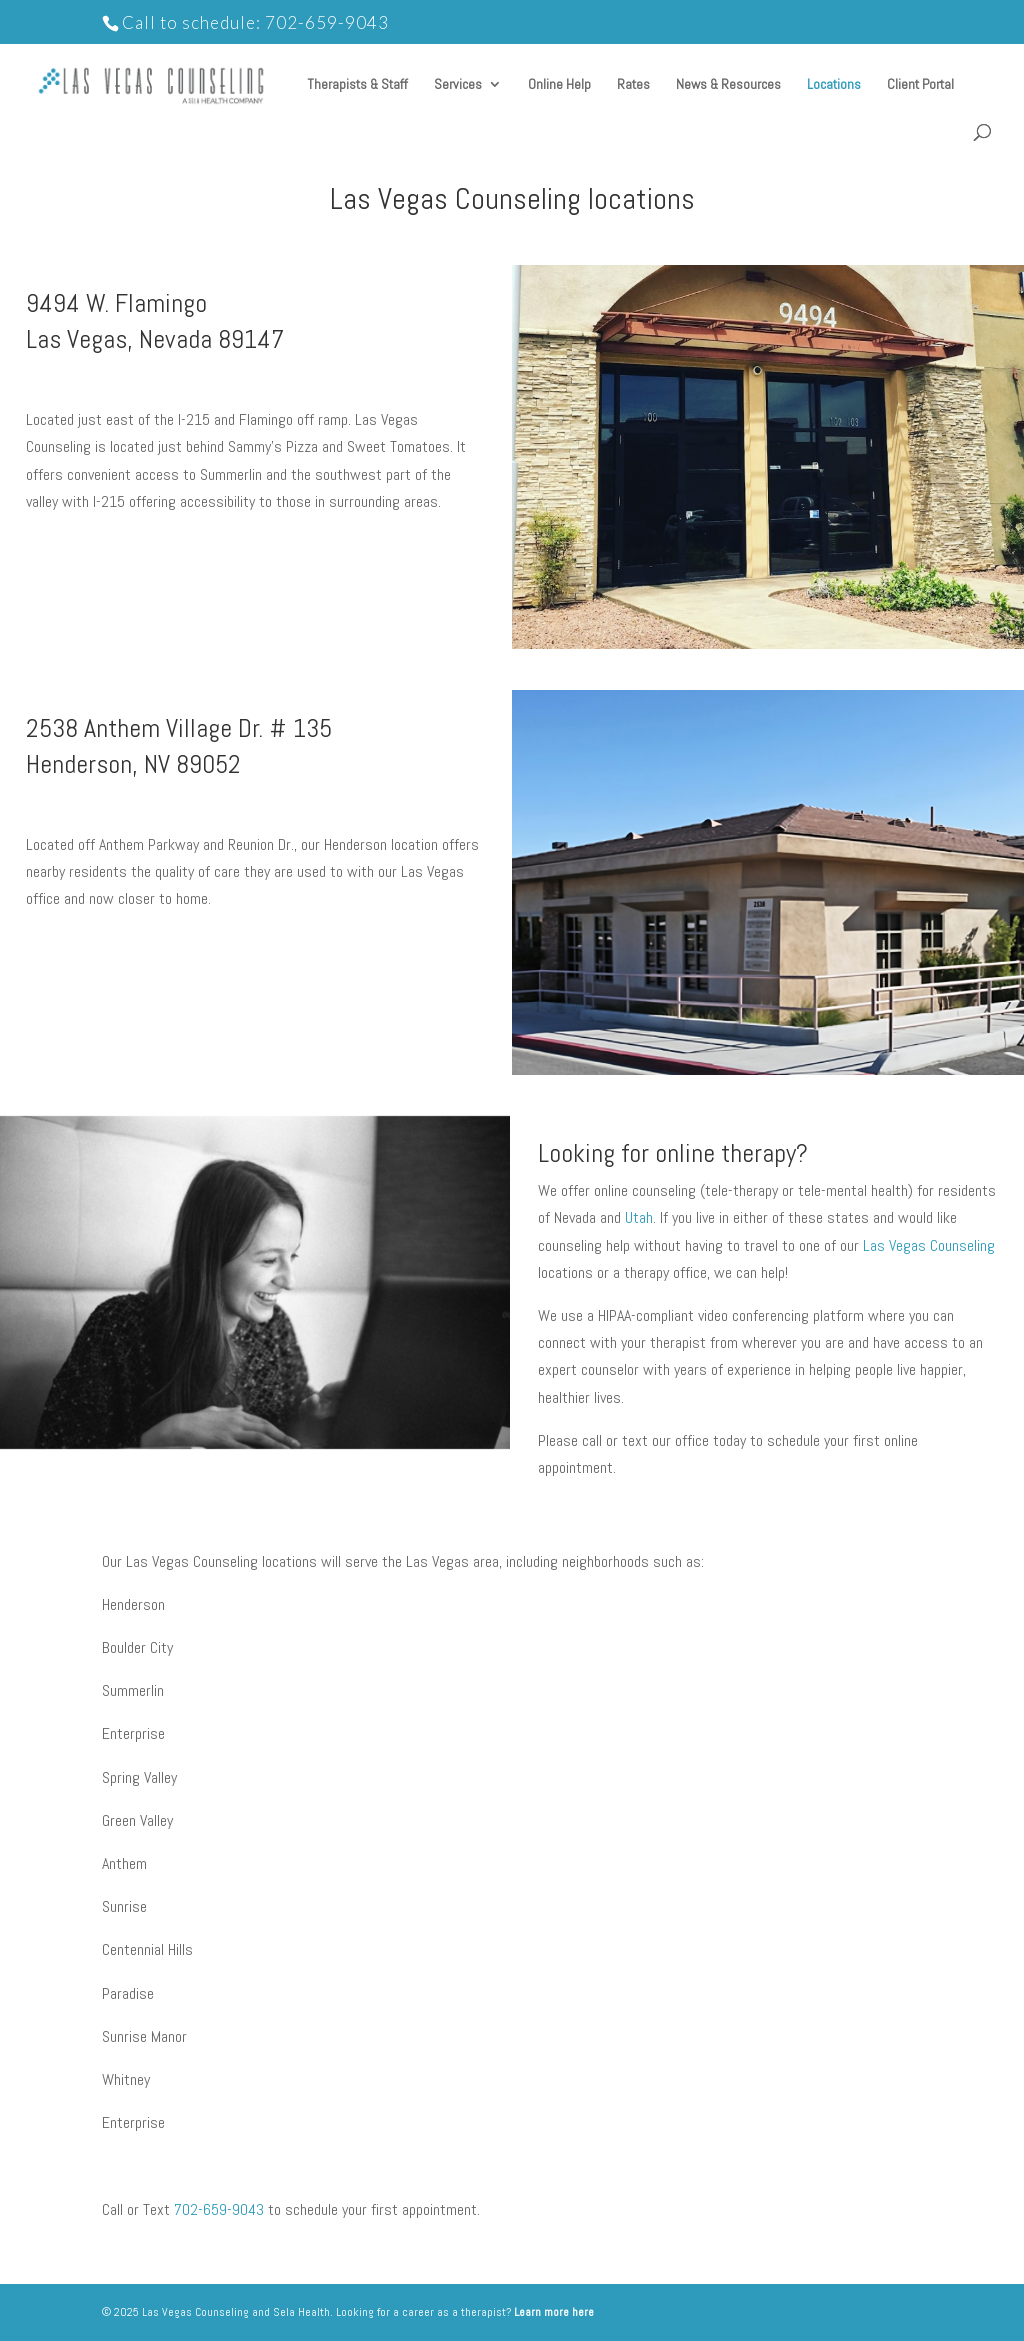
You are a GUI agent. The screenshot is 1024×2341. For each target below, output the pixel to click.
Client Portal (920, 85)
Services (458, 85)
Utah (639, 1217)
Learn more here (554, 2312)
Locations (834, 85)
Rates (633, 85)
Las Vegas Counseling (929, 1245)
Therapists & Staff (357, 85)
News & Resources (728, 85)
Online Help (559, 85)
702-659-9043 (327, 22)
